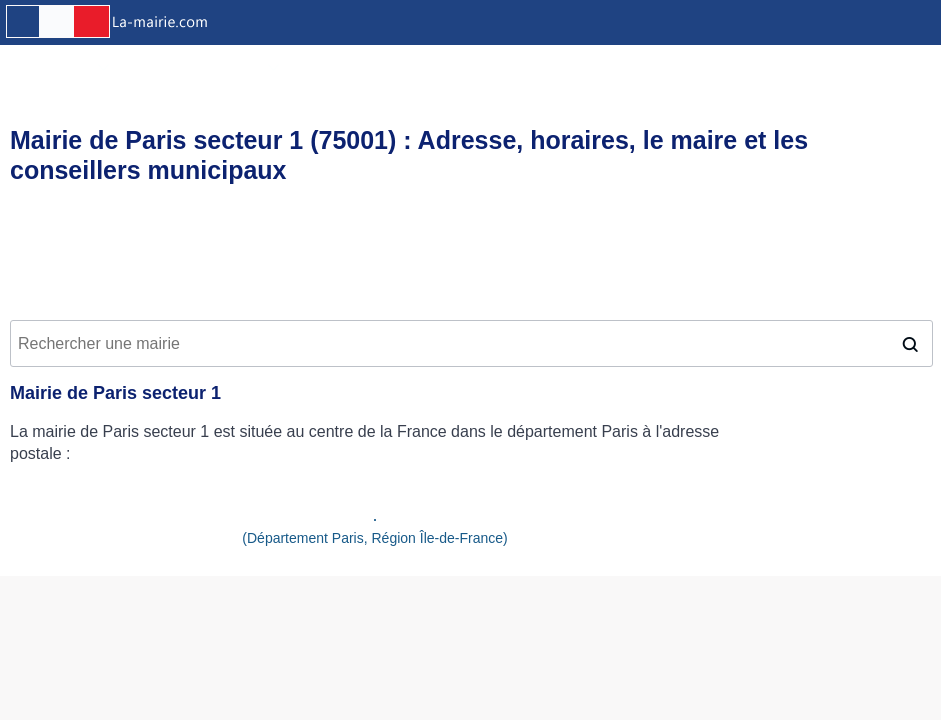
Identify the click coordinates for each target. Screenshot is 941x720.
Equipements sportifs (458, 66)
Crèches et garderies (599, 66)
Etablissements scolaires (752, 66)
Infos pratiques (55, 66)
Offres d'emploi (336, 66)
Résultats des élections (199, 66)
